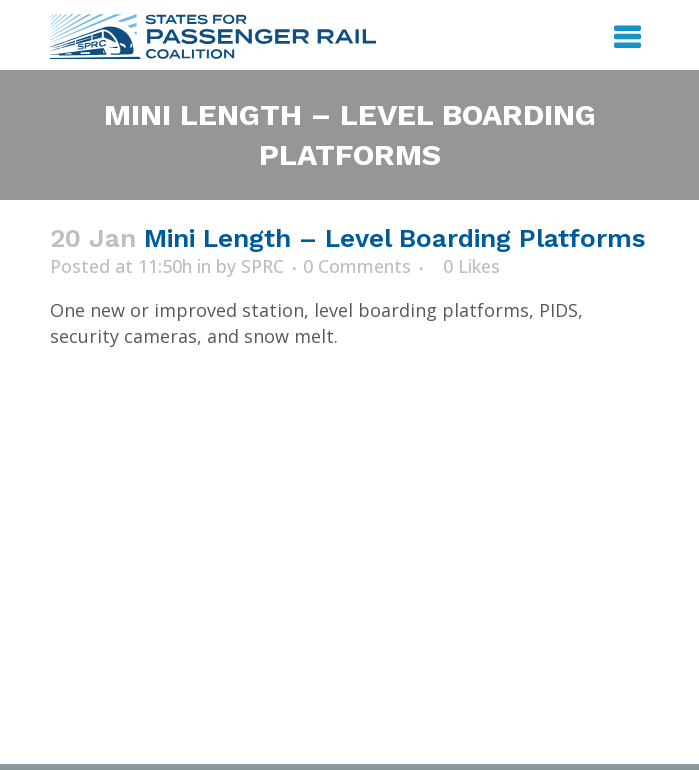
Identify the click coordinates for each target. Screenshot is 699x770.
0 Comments (357, 266)
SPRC (262, 266)
